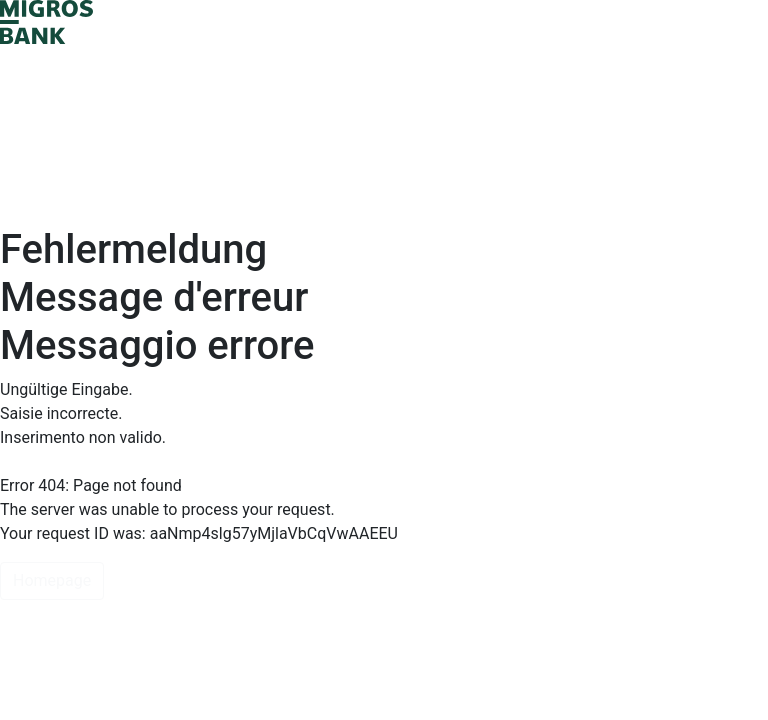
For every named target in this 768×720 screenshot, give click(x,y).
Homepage (52, 580)
